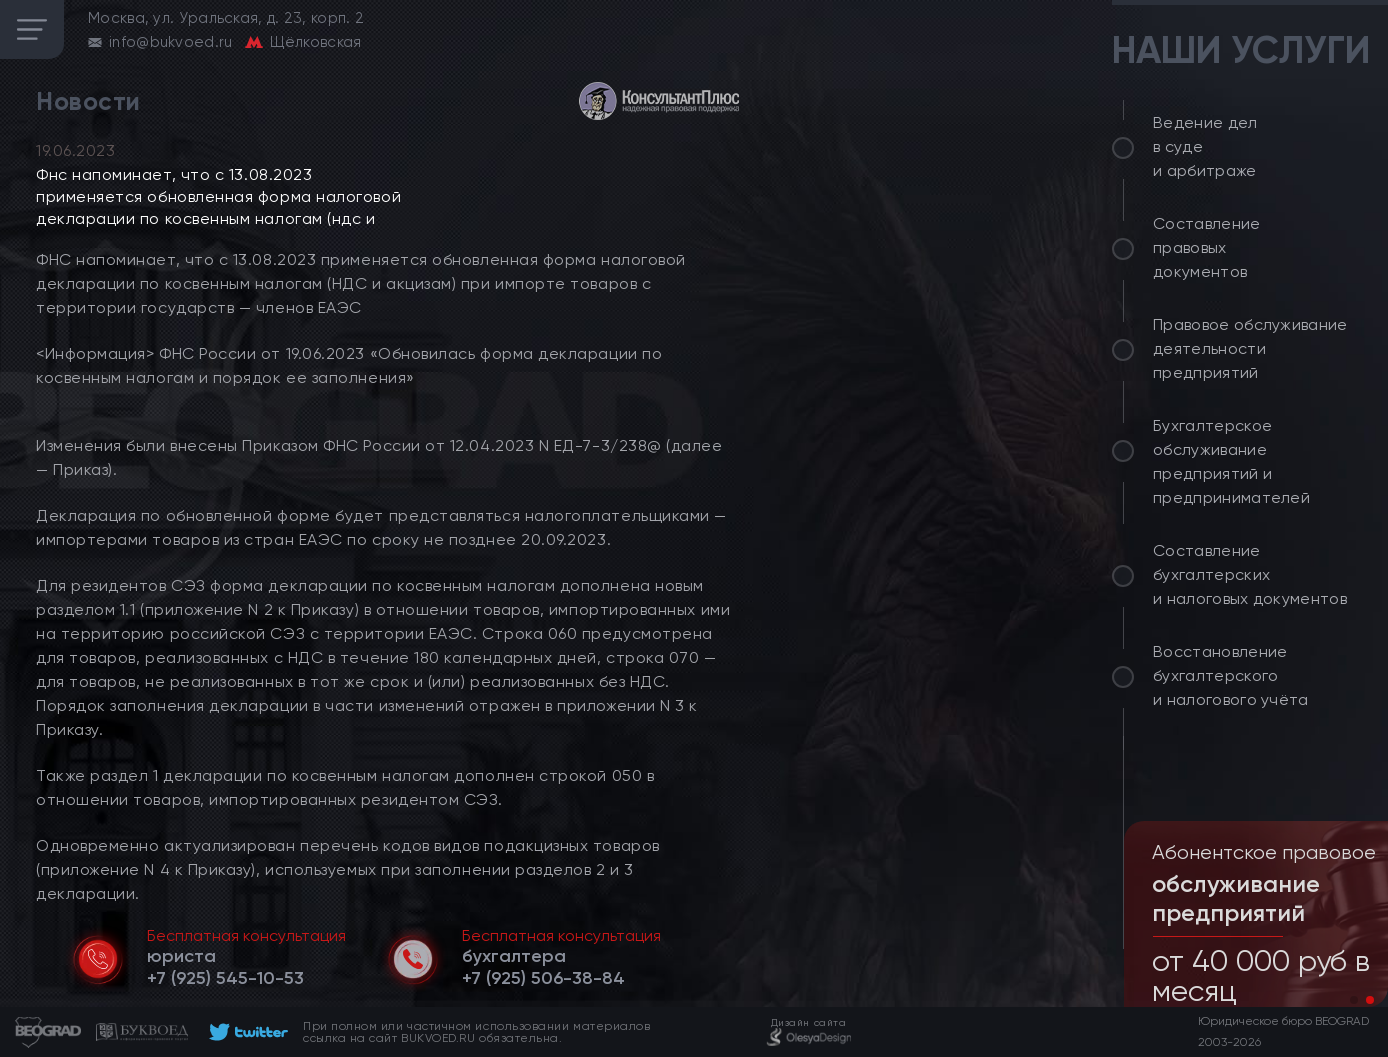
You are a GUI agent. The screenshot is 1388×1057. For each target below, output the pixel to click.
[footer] (245, 1032)
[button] (1354, 1000)
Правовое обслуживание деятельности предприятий (1250, 348)
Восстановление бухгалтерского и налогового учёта (1231, 675)
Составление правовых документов (1207, 247)
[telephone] (225, 978)
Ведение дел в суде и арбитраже (1205, 146)
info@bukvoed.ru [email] (171, 42)
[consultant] (659, 101)
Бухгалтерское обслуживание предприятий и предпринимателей (1231, 461)
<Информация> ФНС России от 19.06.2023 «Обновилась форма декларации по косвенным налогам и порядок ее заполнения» (349, 365)
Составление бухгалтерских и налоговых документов (1250, 574)
